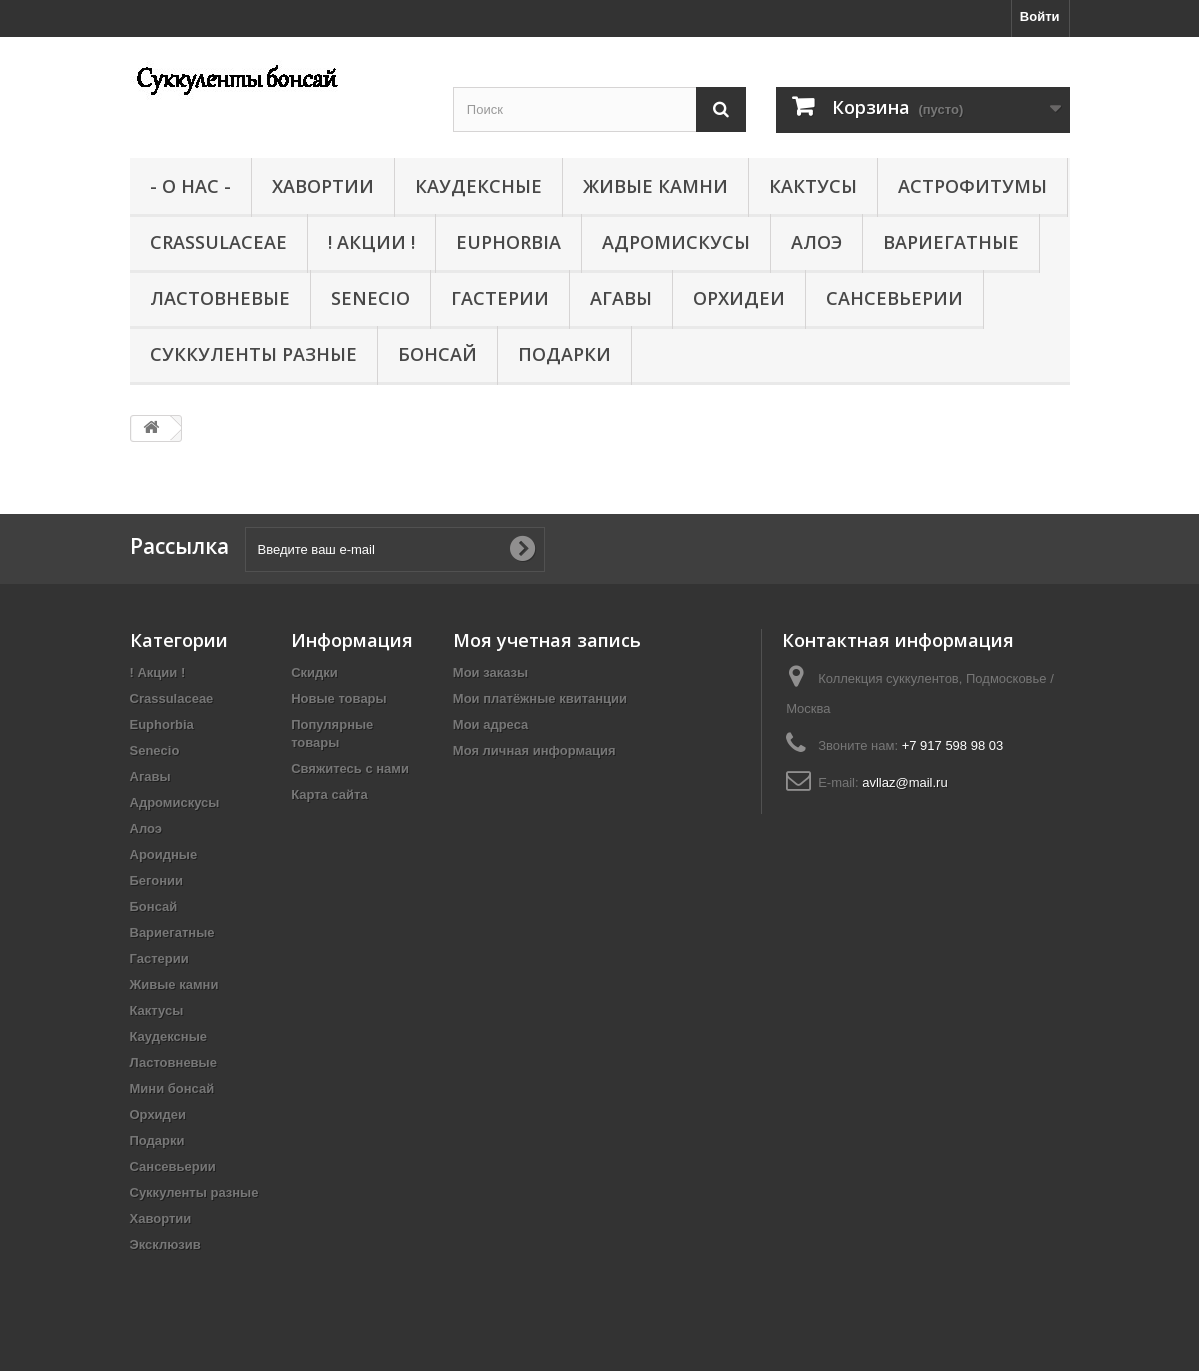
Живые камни (655, 186)
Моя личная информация (534, 750)
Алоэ (816, 242)
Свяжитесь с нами (350, 768)
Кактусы (813, 186)
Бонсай (437, 354)
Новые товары (339, 698)
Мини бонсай (172, 1088)
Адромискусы (676, 242)
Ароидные (164, 854)
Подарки (564, 354)
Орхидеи (739, 298)
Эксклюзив (165, 1244)
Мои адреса (490, 724)
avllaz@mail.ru (904, 782)
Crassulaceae (218, 242)
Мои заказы (490, 672)
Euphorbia (508, 242)
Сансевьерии (894, 298)
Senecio (370, 298)
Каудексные (478, 186)
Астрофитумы (972, 186)
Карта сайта (329, 794)
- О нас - (190, 186)
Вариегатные (951, 242)
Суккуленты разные (253, 354)
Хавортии (323, 186)
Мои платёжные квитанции (540, 698)
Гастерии (500, 298)
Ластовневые (220, 298)
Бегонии (157, 880)
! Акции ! (371, 242)
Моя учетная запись (547, 640)
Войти (1040, 16)
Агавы (621, 298)
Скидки (314, 672)
